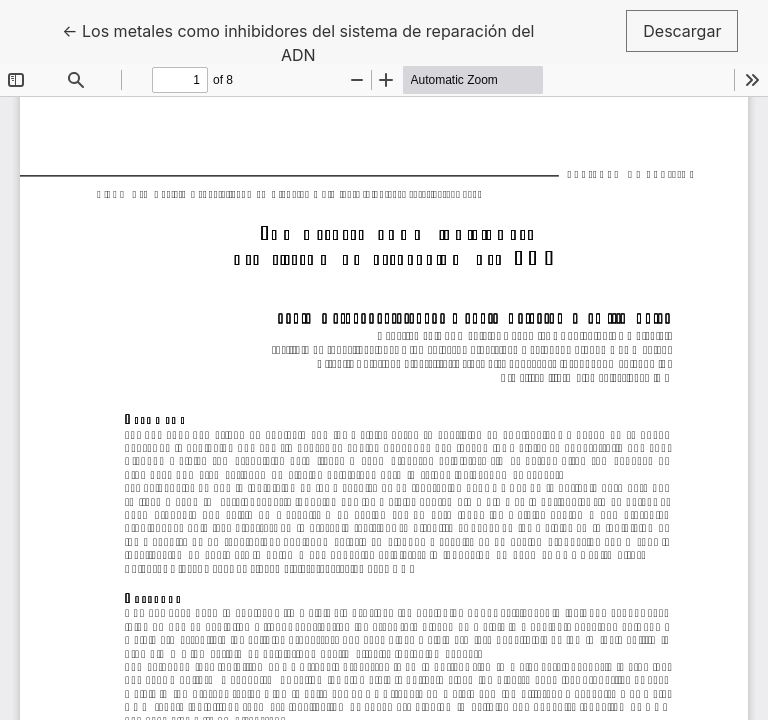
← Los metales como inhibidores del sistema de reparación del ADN (298, 41)
